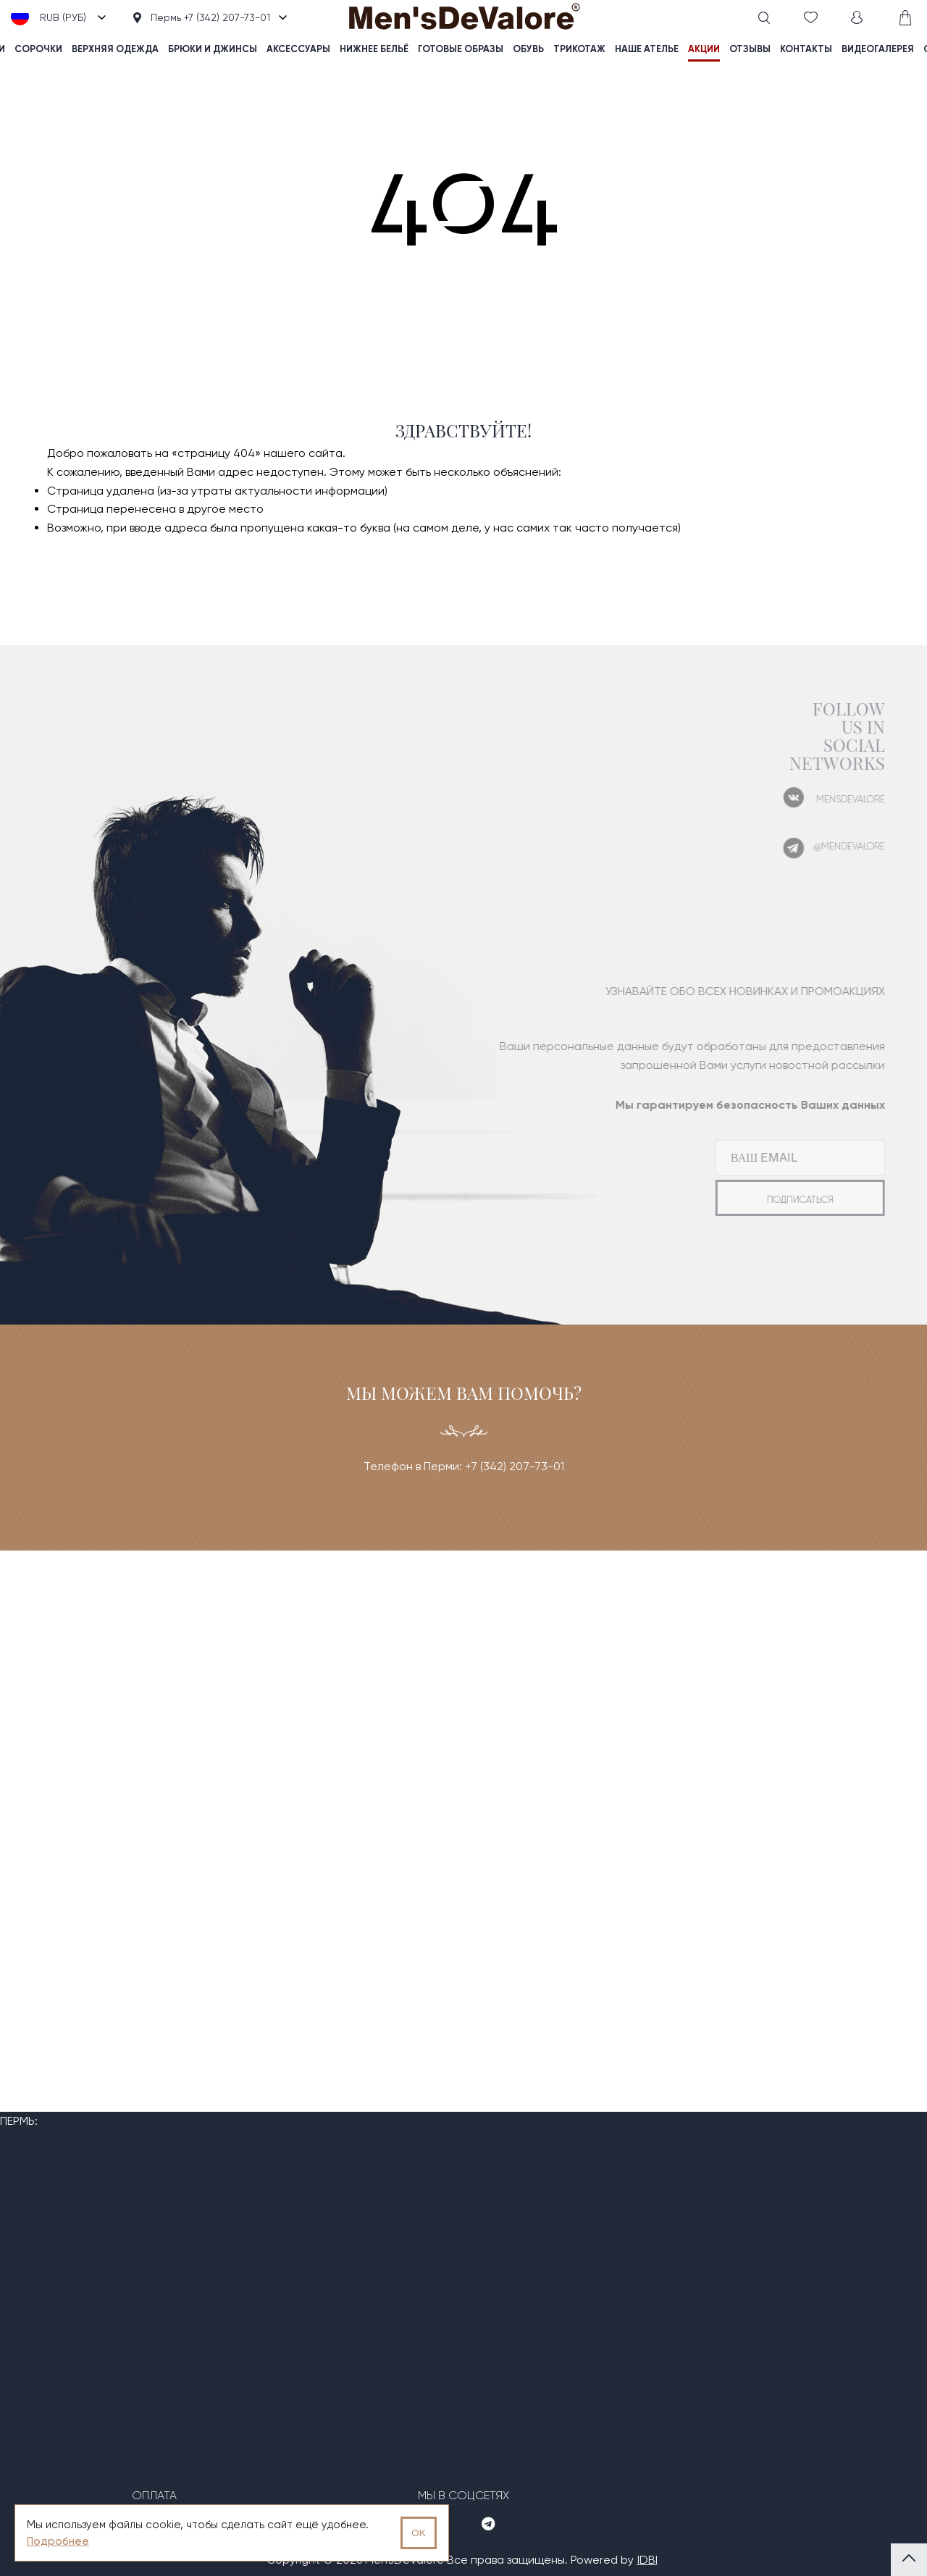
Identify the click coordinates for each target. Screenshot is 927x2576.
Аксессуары (298, 48)
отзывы (750, 48)
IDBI (647, 2560)
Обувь (528, 48)
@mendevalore (827, 846)
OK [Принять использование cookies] (418, 2533)
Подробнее (58, 2541)
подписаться (778, 1199)
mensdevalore (828, 799)
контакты (806, 48)
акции (704, 48)
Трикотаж (579, 48)
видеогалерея (878, 48)
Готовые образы (460, 48)
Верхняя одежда (115, 48)
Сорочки (38, 48)
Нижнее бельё (374, 48)
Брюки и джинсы (212, 48)
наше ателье (647, 48)
